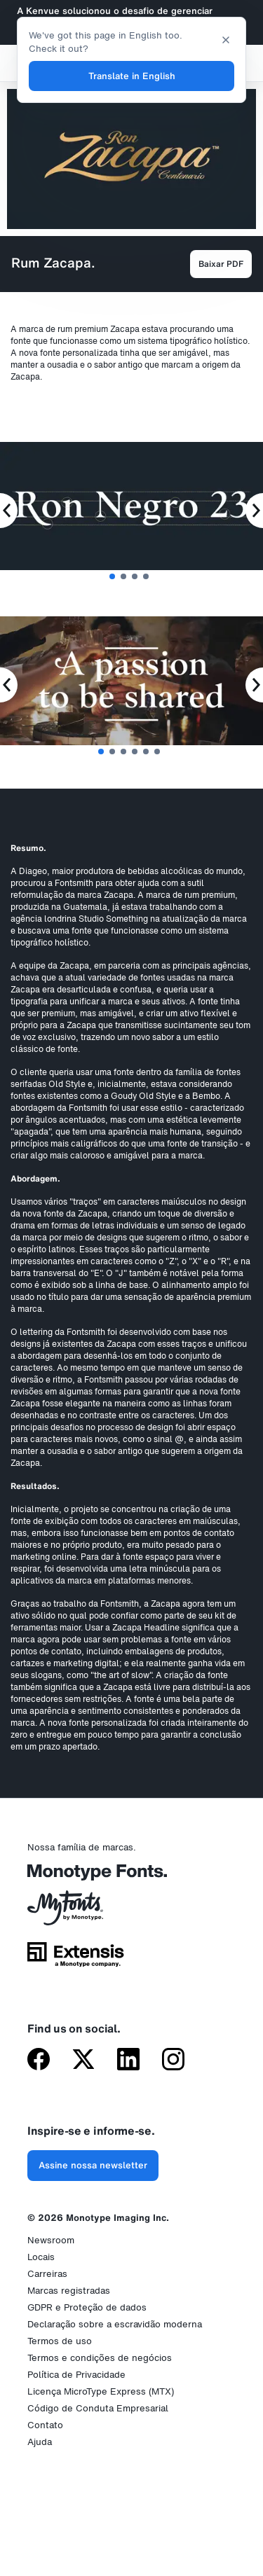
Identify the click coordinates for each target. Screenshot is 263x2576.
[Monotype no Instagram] (173, 2060)
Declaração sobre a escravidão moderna (114, 2324)
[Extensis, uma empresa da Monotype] (75, 1959)
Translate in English (131, 76)
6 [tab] (157, 751)
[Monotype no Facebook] (38, 2060)
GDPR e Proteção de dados (87, 2307)
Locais (41, 2257)
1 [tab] (112, 576)
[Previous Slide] (9, 510)
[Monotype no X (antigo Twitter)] (83, 2060)
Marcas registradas (68, 2290)
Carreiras (47, 2273)
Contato (45, 2425)
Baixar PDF (220, 264)
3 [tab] (134, 576)
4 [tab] (146, 576)
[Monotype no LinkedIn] (128, 2060)
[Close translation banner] (225, 38)
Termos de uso (59, 2341)
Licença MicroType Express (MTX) (100, 2391)
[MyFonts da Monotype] (75, 1912)
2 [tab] (123, 576)
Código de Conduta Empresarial (97, 2408)
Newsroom (50, 2240)
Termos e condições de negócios (99, 2357)
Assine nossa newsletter (93, 2165)
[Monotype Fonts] (75, 1877)
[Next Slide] (254, 510)
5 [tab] (146, 751)
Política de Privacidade (76, 2374)
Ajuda (39, 2442)
